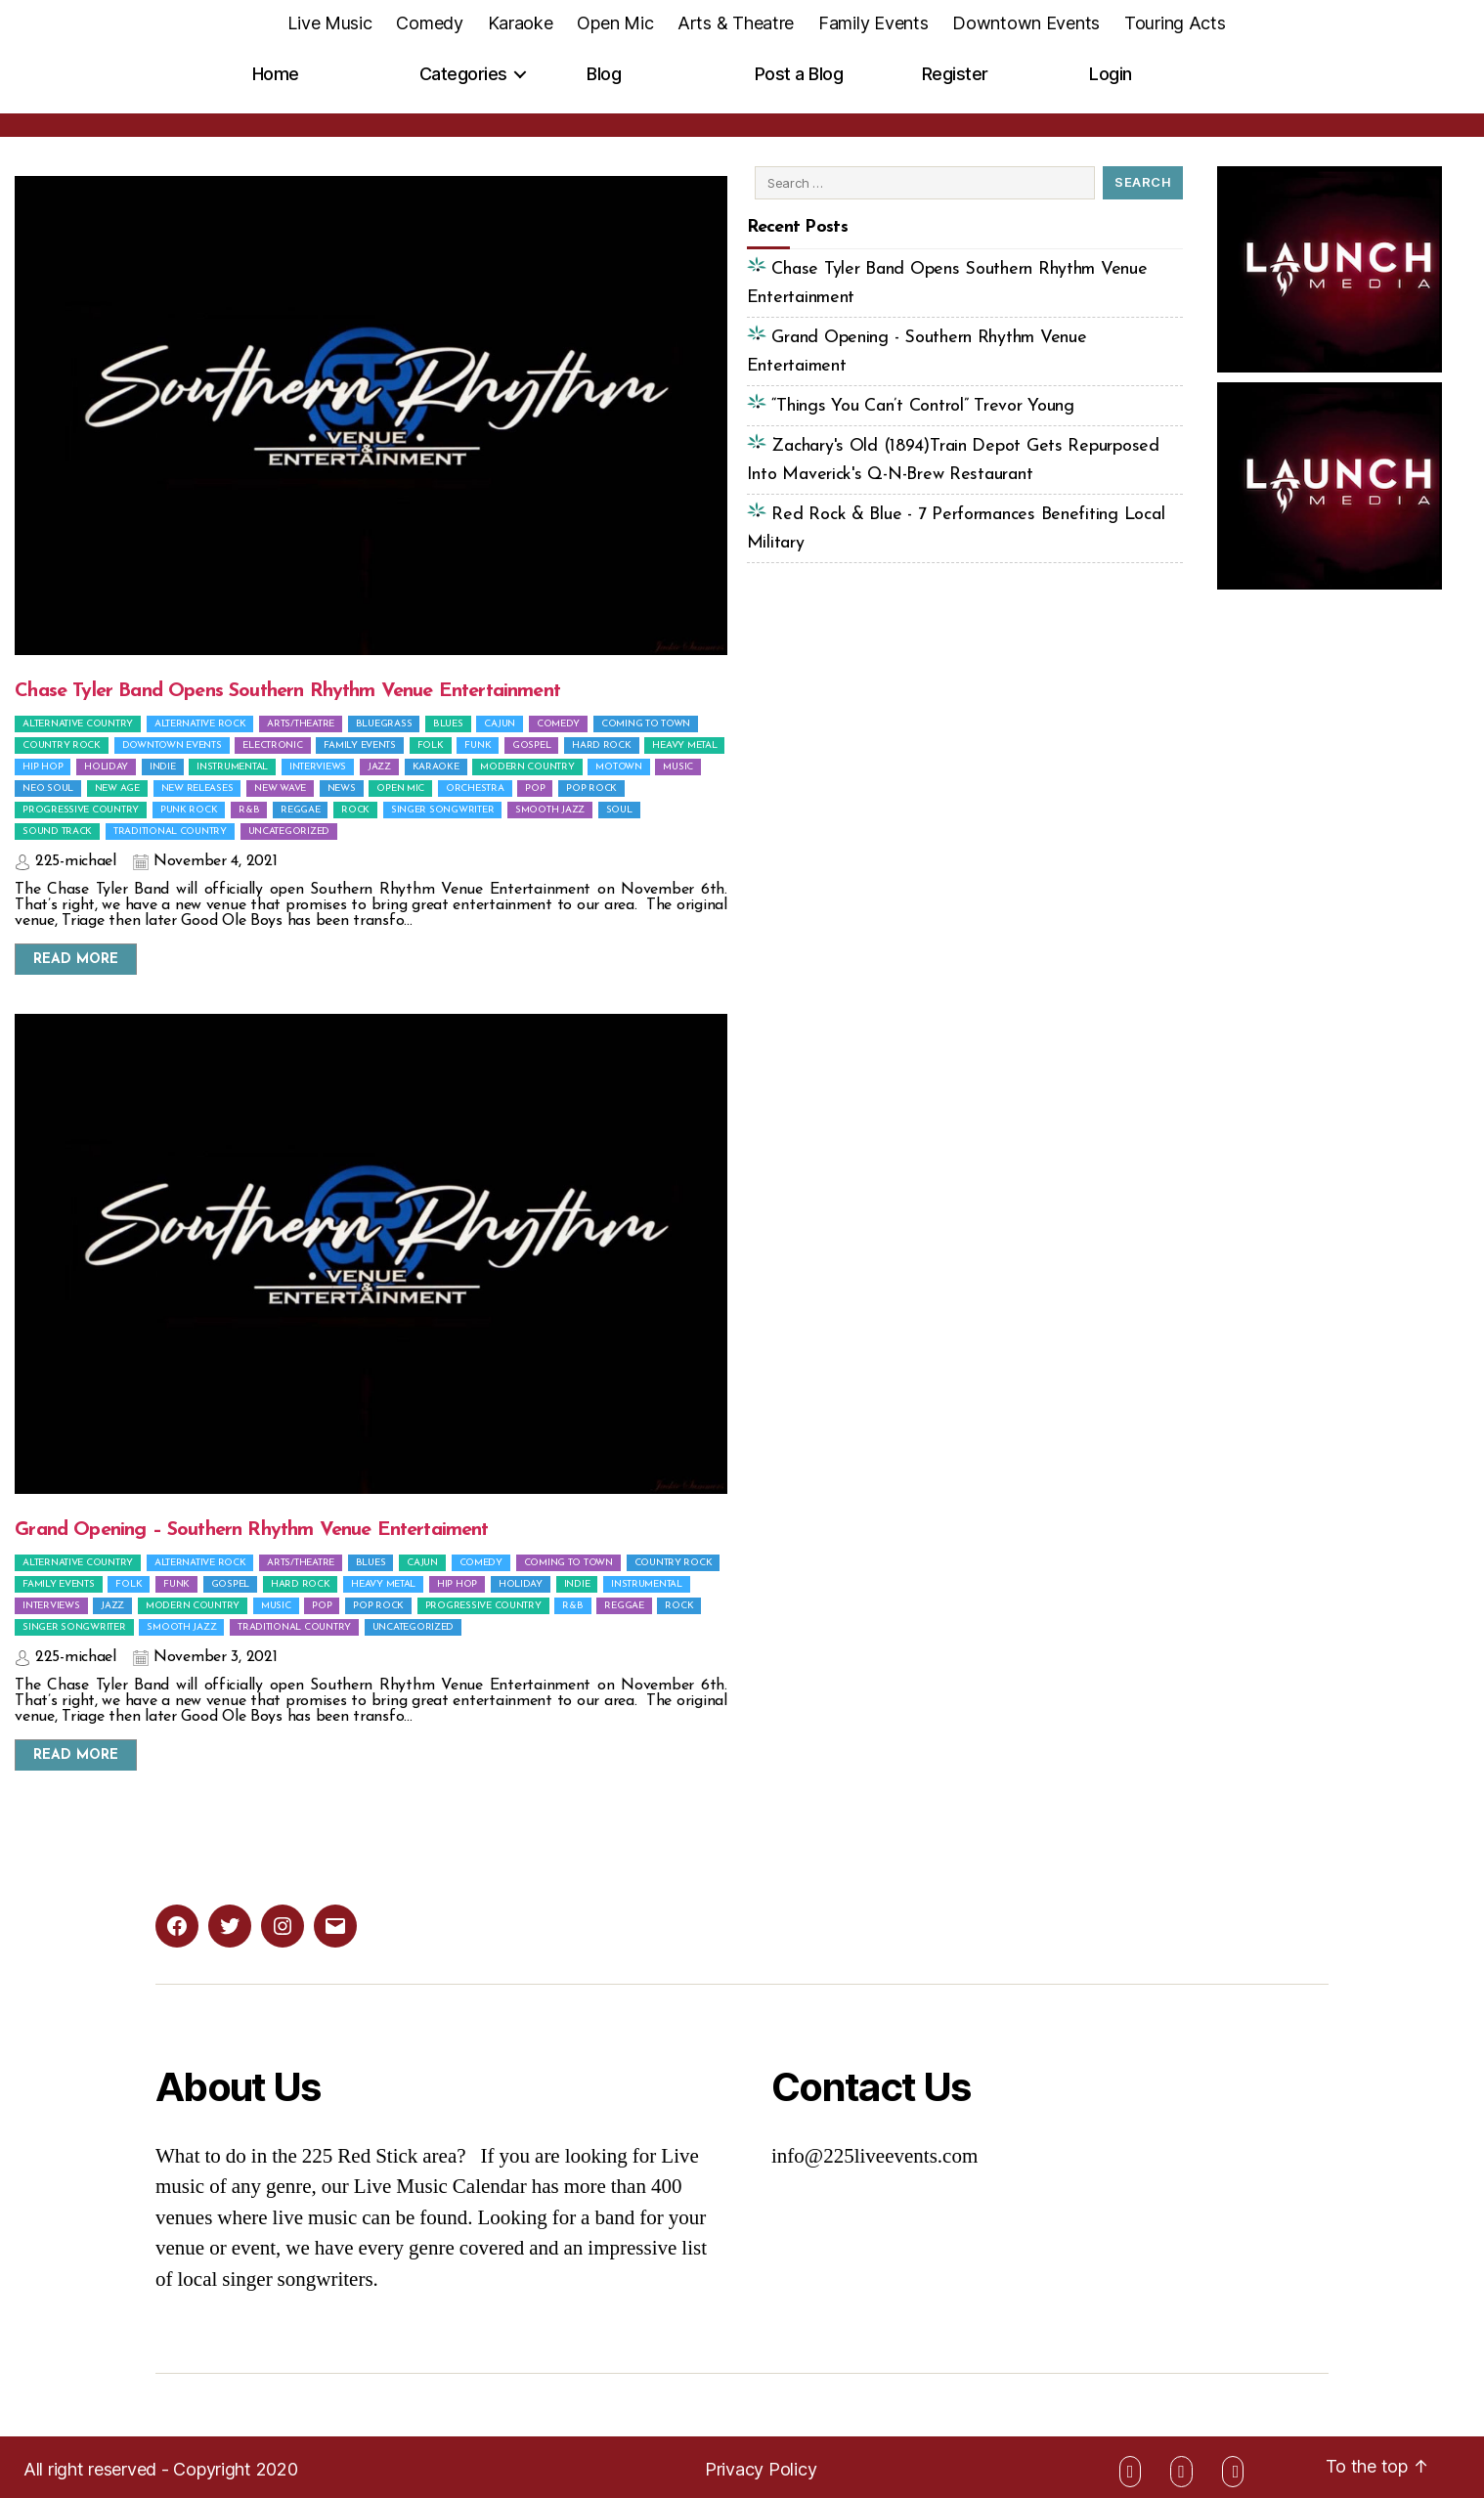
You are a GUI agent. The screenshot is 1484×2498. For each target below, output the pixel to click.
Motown (618, 767)
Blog (604, 74)
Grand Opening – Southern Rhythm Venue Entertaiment (251, 1530)
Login (1110, 74)
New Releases (197, 788)
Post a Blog (799, 74)
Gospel (531, 745)
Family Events (873, 23)
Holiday (106, 767)
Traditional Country (170, 831)
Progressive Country (80, 810)
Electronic (272, 745)
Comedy (429, 23)
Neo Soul (47, 788)
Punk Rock (189, 810)
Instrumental (232, 767)
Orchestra (475, 788)
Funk (477, 745)
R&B (249, 810)
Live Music (329, 23)
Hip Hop (42, 767)
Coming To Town (645, 724)
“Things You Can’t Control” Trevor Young (920, 406)
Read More (75, 959)
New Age (117, 788)
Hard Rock (602, 745)
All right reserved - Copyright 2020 (160, 2469)
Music (678, 767)
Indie (163, 767)
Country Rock (61, 745)
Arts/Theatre (300, 724)
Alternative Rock (200, 724)
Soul (619, 810)
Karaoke (520, 23)
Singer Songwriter (442, 810)
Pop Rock (591, 788)
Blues (448, 724)
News (341, 788)
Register (955, 74)
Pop (535, 788)
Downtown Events (1026, 23)
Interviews (317, 767)
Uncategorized (289, 831)
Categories (463, 74)
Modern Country (527, 767)
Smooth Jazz (550, 810)
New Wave (280, 788)
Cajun (499, 724)
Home (275, 74)
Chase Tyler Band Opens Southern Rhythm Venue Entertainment (287, 691)
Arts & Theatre (735, 23)
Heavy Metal (684, 745)
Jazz (379, 767)
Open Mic (615, 23)
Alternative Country (77, 724)
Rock (355, 810)
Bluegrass (384, 724)
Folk (430, 745)
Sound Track (57, 831)
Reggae (300, 810)
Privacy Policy (760, 2469)
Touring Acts (1175, 23)
